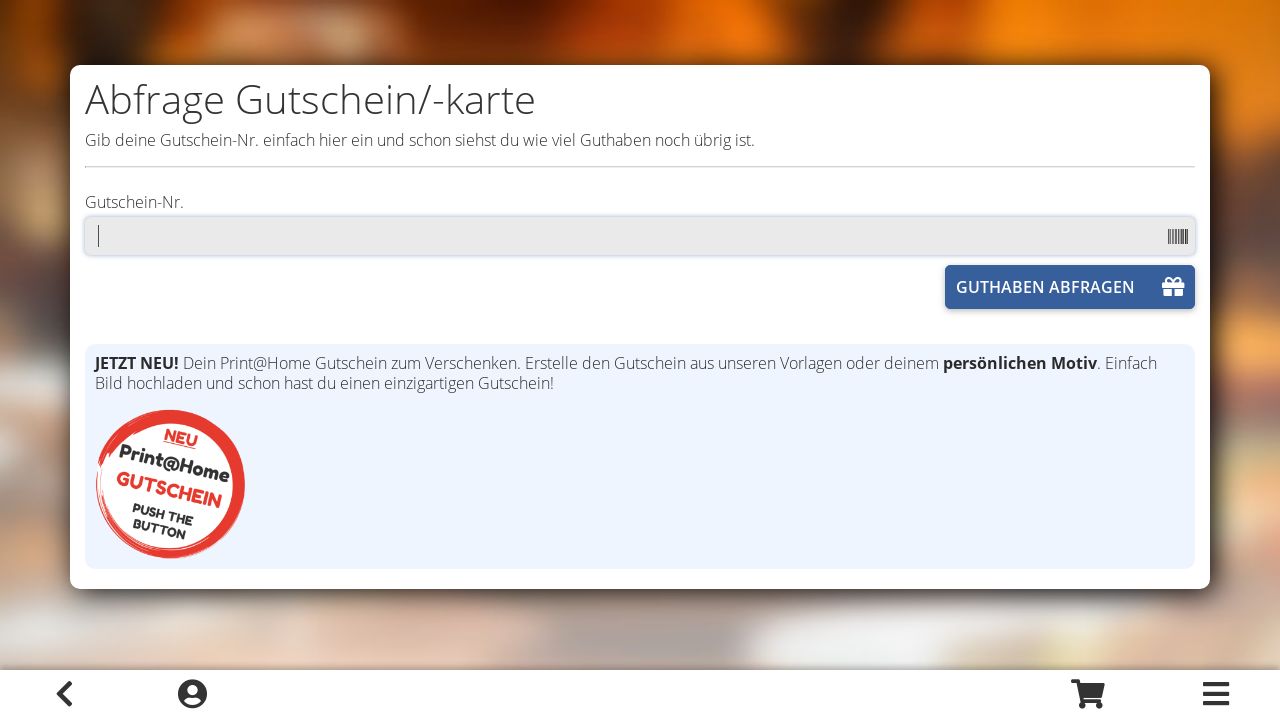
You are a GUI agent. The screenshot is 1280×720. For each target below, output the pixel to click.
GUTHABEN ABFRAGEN (1070, 287)
